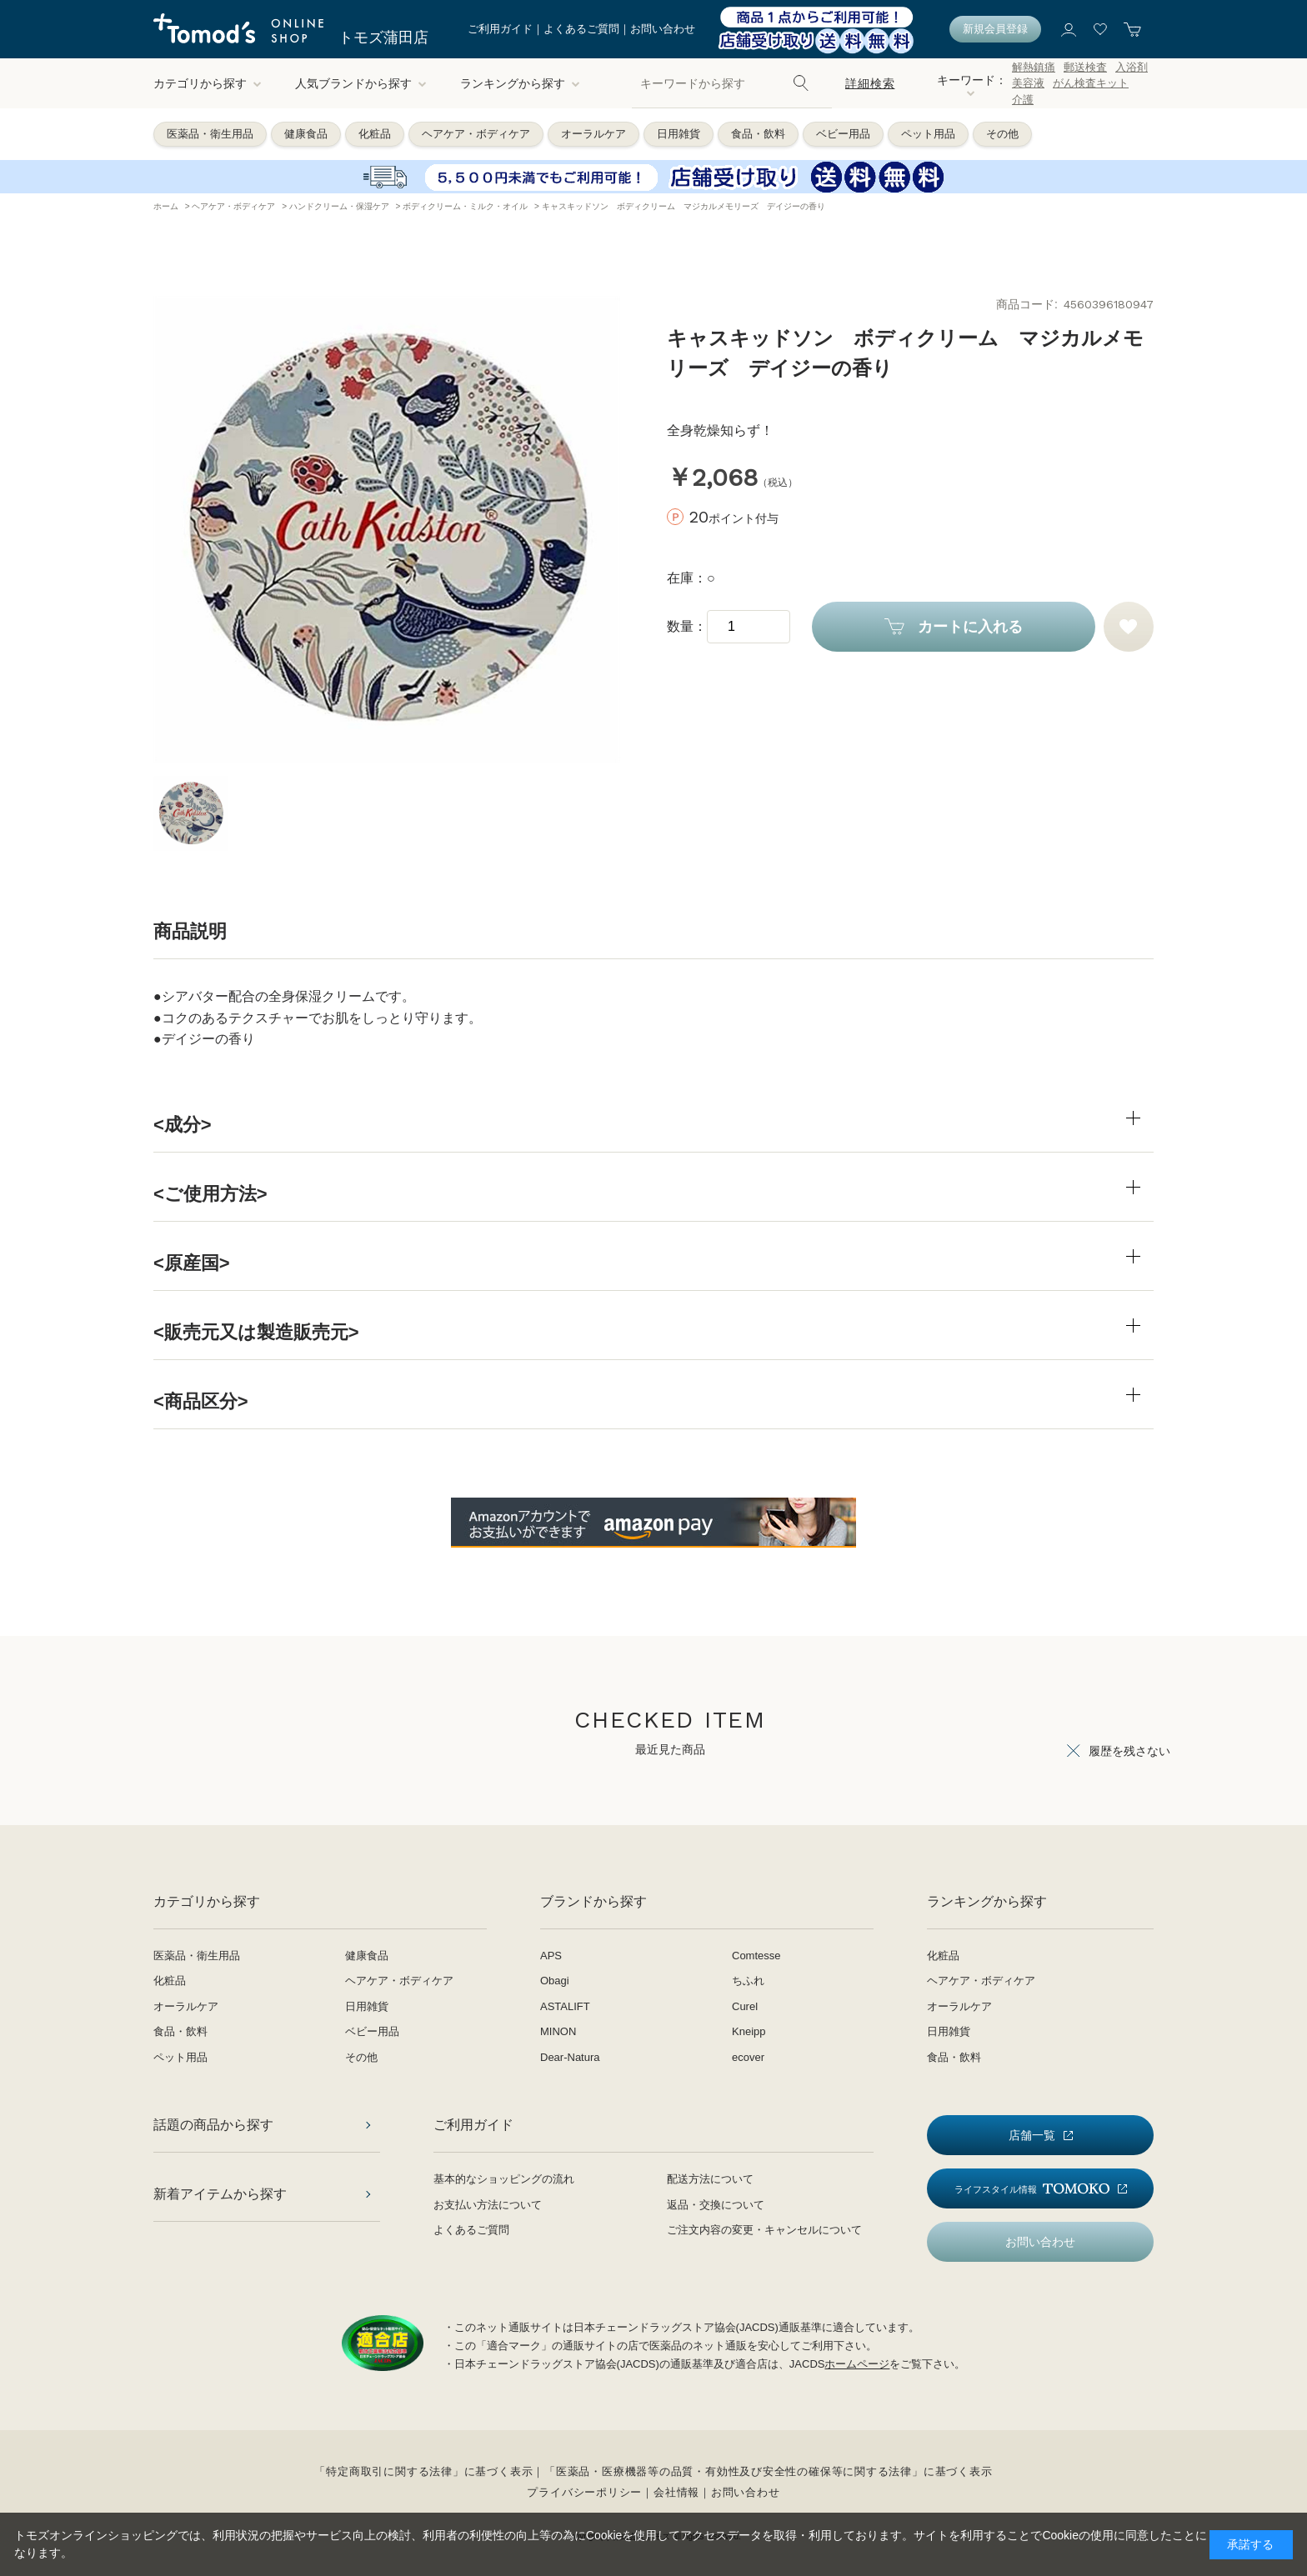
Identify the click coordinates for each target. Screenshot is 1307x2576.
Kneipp (748, 2031)
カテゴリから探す (207, 83)
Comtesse (756, 1955)
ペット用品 (928, 134)
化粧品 (374, 134)
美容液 (1028, 83)
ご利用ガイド (500, 29)
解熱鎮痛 (1033, 67)
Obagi (554, 1980)
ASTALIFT (565, 2006)
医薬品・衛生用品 (210, 134)
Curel (745, 2006)
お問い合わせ (662, 29)
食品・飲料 (758, 134)
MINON (558, 2031)
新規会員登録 (995, 29)
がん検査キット (1091, 83)
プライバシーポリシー (584, 2492)
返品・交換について (715, 2204)
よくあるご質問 (581, 29)
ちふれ (748, 1980)
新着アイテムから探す (220, 2194)
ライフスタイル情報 (1031, 2188)
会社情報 (676, 2492)
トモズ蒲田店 (383, 37)
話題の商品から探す (213, 2125)
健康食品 (306, 134)
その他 (1002, 134)
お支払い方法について (487, 2204)
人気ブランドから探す (361, 83)
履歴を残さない (1129, 1751)
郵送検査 (1085, 67)
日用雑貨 (678, 134)
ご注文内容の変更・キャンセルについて (764, 2229)
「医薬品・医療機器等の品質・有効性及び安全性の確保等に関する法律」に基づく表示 (768, 2471)
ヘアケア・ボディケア (476, 134)
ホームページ (856, 2364)
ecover (748, 2057)
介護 (1023, 99)
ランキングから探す (520, 83)
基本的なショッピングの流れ (503, 2179)
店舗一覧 (1032, 2135)
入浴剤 (1131, 67)
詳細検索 (869, 83)
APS (551, 1955)
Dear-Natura (570, 2057)
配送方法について (710, 2179)
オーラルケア (593, 134)
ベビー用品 (843, 134)
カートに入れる (970, 626)
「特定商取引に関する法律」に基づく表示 (423, 2471)
